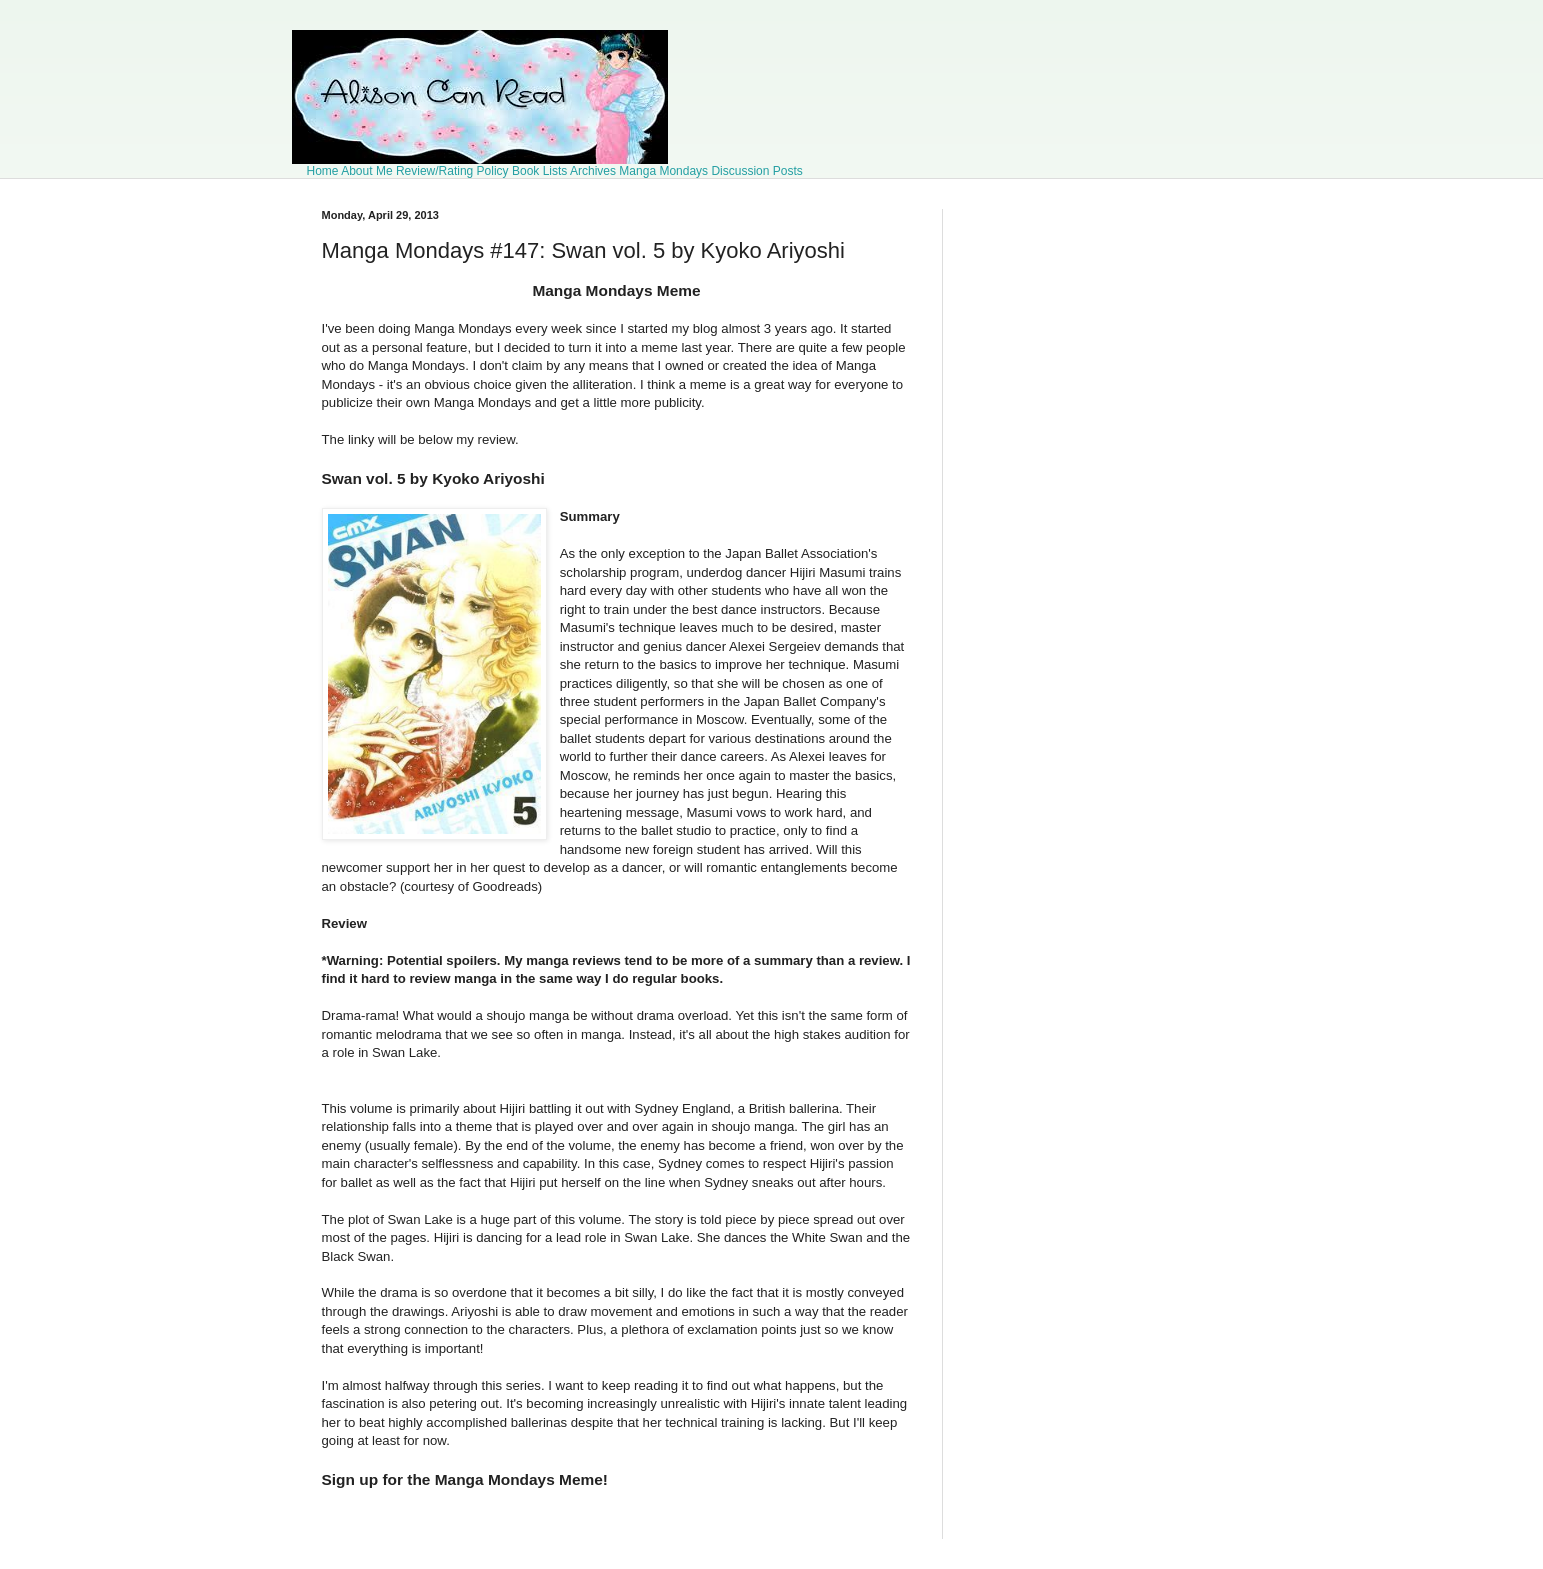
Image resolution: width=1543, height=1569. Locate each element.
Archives (593, 171)
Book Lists (539, 171)
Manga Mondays (663, 171)
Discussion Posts (756, 171)
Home (323, 171)
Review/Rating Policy (452, 171)
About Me (366, 171)
